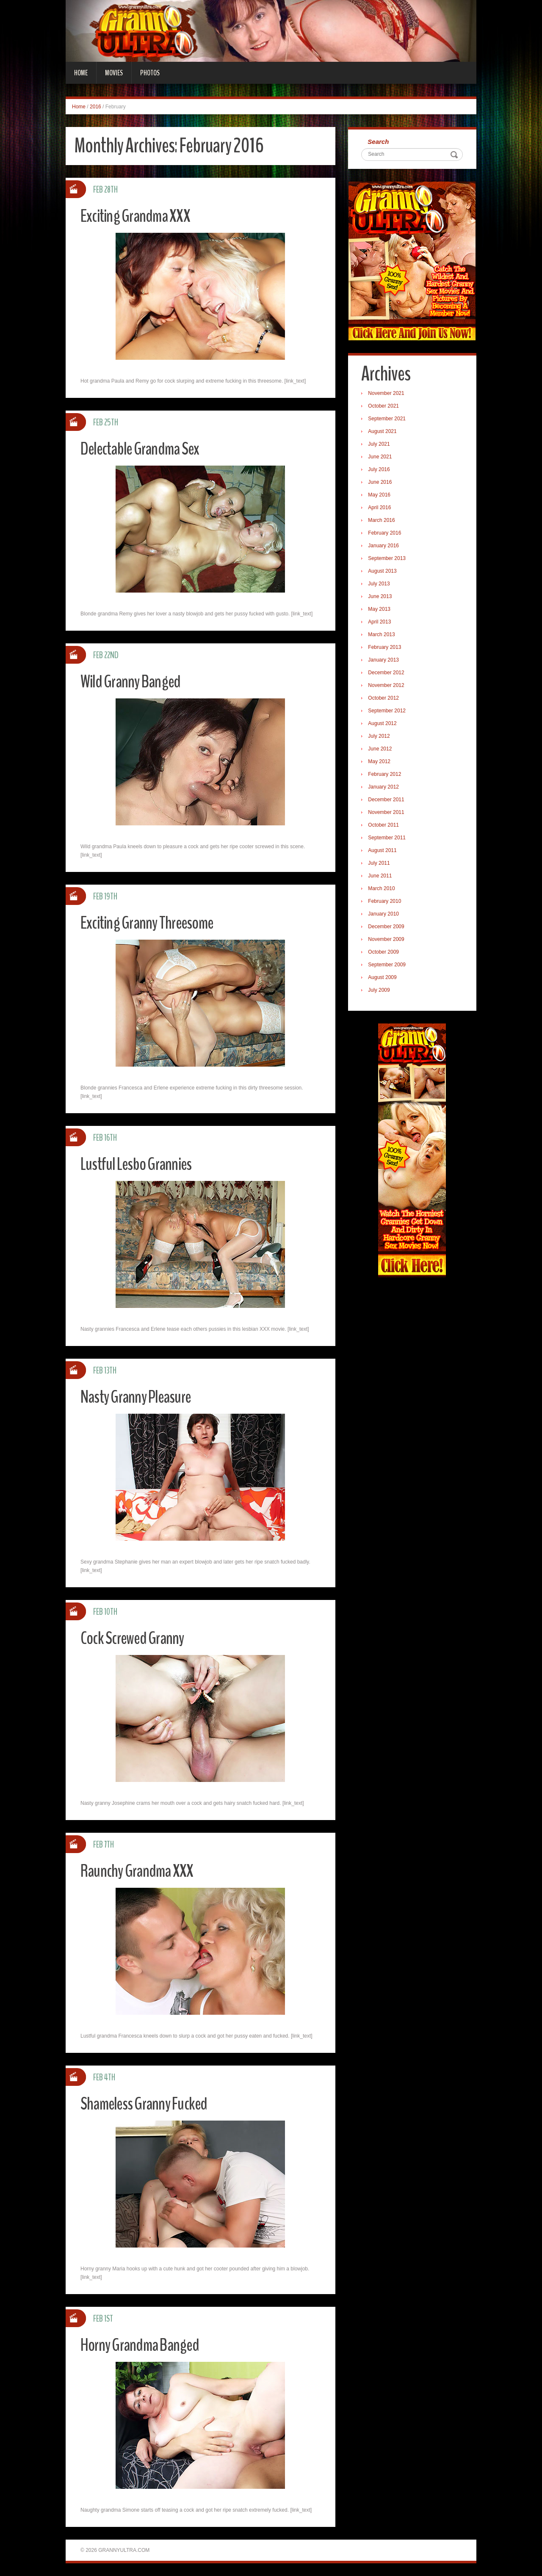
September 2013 (388, 560)
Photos (150, 73)
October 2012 (385, 699)
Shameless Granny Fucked (149, 2103)
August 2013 (384, 572)
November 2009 (388, 940)
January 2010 (385, 915)
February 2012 (386, 775)
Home (81, 73)
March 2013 (383, 636)
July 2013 (380, 585)
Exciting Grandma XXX (139, 216)
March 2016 (383, 521)
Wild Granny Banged (134, 681)
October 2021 (385, 407)
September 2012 (388, 712)
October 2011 (385, 826)
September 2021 (388, 420)
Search (379, 142)
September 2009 (388, 966)
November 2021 (388, 394)
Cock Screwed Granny (136, 1638)
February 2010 (386, 902)
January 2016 (385, 547)
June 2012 (381, 750)
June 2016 (381, 483)
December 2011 (388, 801)
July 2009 (380, 991)
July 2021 (380, 445)
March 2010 (383, 890)
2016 (95, 107)
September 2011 (388, 839)
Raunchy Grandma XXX (141, 1871)
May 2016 (381, 496)
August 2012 (384, 725)
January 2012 (385, 788)
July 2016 (380, 471)
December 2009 (388, 928)
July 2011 (380, 864)
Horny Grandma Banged (145, 2345)
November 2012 (388, 687)
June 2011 (381, 877)
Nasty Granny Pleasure (141, 1396)
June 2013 (381, 598)
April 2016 (381, 509)
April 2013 (381, 623)
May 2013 (381, 610)
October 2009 (385, 953)
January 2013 (385, 661)
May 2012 (381, 763)
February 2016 (386, 534)
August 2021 (384, 433)
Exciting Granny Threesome (152, 922)
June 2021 (381, 458)
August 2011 (384, 852)
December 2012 (388, 674)
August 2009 (384, 979)
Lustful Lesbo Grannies (141, 1164)
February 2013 (386, 648)
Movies (114, 73)
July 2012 (380, 737)
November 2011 (388, 813)
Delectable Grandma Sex (145, 448)
